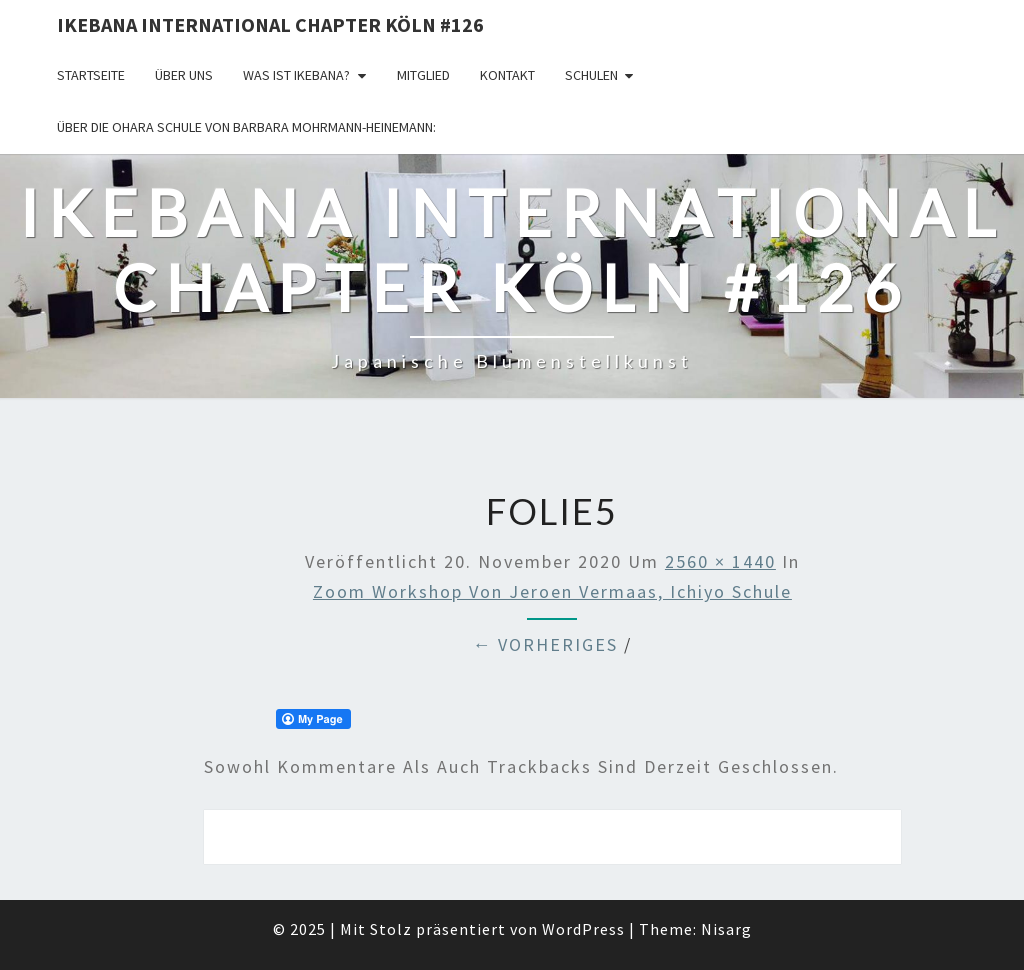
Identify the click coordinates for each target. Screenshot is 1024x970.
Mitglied (423, 75)
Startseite (91, 75)
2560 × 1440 (720, 561)
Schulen (591, 75)
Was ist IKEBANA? (296, 75)
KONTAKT (507, 75)
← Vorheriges (545, 644)
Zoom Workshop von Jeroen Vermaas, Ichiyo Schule (552, 591)
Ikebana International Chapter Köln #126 (270, 24)
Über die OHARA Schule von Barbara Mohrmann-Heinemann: (246, 127)
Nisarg (726, 929)
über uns (184, 75)
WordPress (583, 929)
